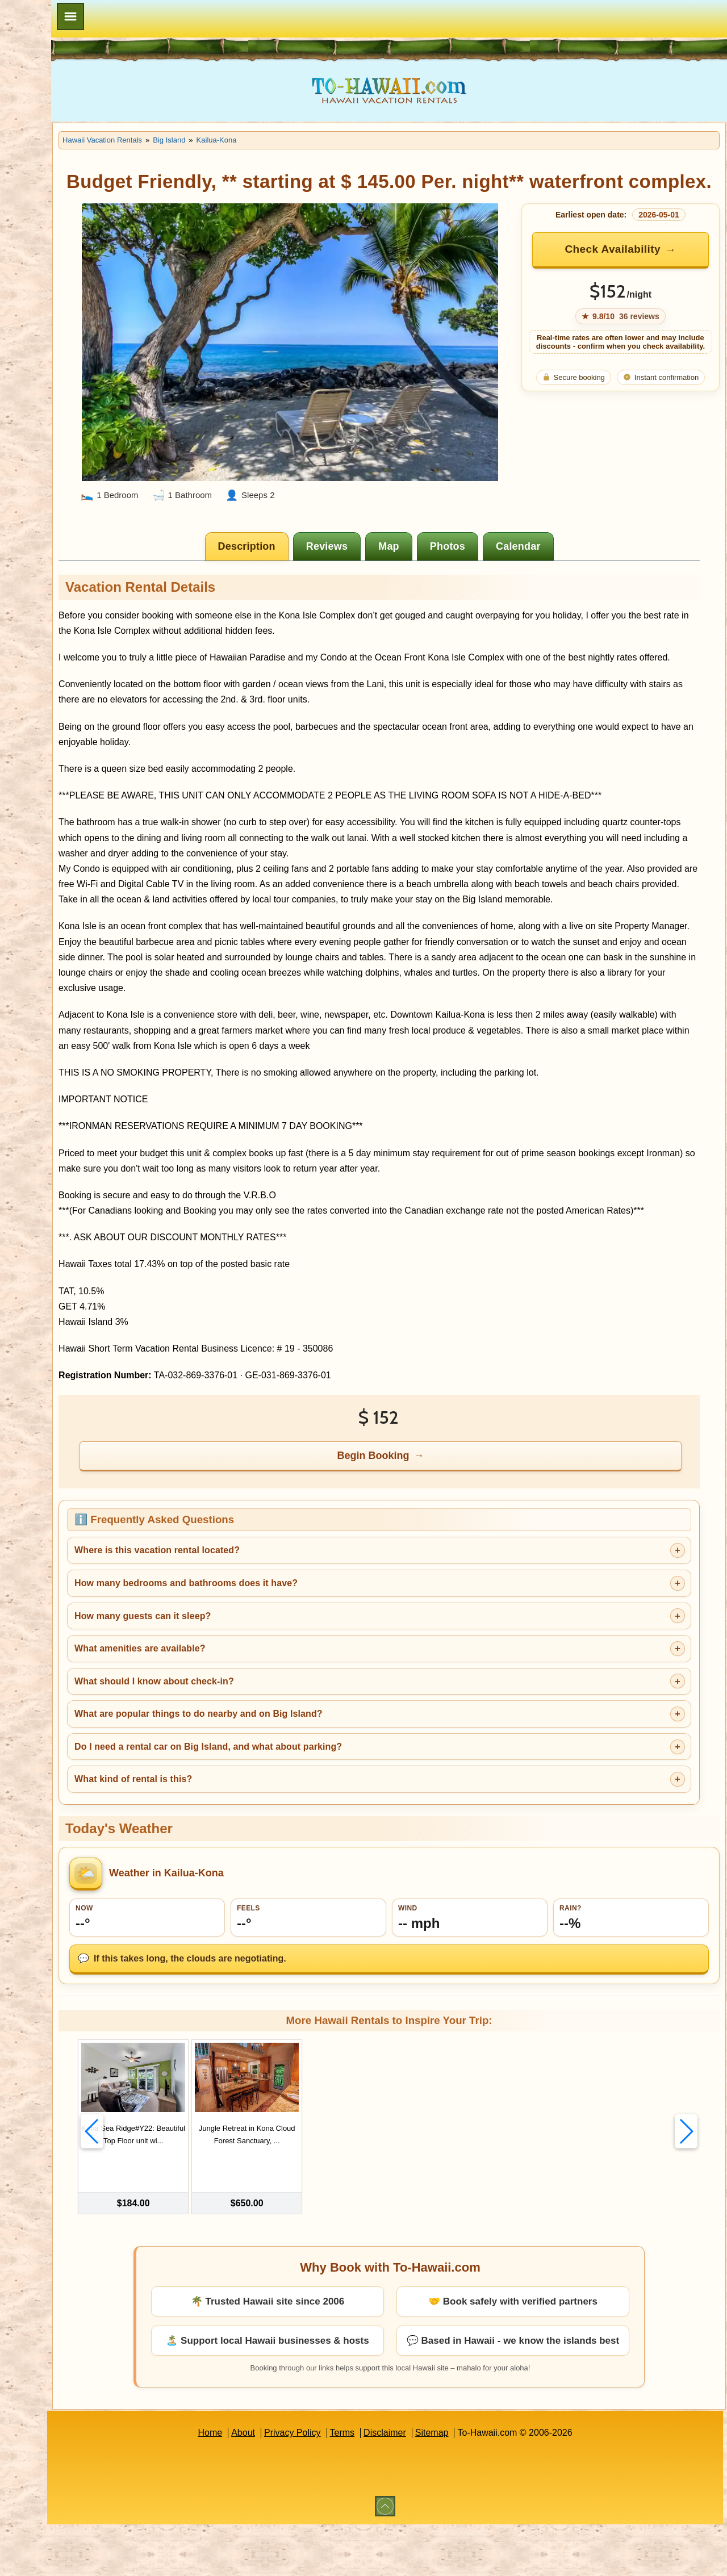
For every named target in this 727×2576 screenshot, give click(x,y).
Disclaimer (436, 2484)
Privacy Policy (343, 2484)
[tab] (299, 539)
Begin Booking (426, 1510)
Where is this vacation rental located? (259, 1605)
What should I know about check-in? (256, 1736)
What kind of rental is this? (235, 1834)
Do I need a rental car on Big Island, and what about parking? (310, 1801)
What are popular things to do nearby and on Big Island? (301, 1769)
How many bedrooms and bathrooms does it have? (288, 1638)
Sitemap (483, 2484)
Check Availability (627, 273)
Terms (393, 2484)
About (294, 2484)
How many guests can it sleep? (245, 1670)
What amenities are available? (242, 1703)
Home (261, 2484)
